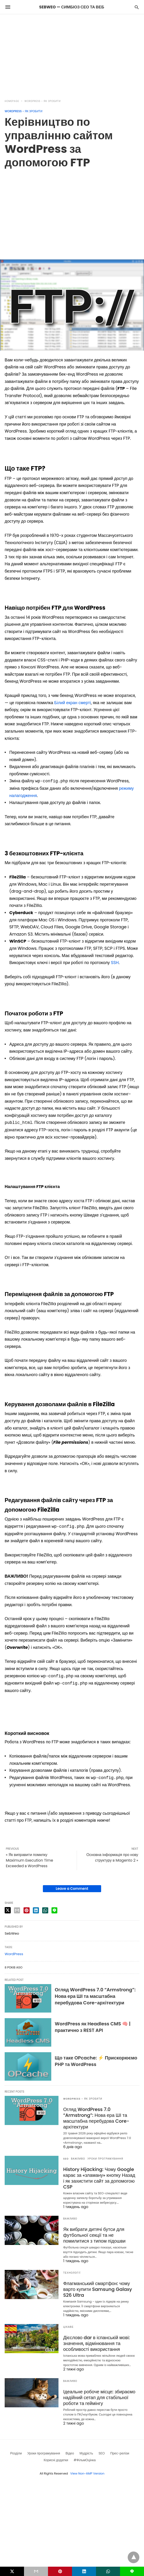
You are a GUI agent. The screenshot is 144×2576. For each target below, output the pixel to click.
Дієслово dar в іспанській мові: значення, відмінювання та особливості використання (96, 2343)
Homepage (12, 101)
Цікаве (68, 2327)
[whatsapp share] (45, 1910)
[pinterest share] (27, 1910)
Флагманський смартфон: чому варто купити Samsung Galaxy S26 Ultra (97, 2289)
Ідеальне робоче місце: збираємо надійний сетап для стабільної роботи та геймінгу (99, 2397)
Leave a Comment (72, 1888)
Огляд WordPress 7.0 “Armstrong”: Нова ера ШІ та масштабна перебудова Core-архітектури (95, 1996)
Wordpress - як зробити (42, 101)
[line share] (54, 1910)
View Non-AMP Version (87, 2473)
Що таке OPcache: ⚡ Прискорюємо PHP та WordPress (96, 2061)
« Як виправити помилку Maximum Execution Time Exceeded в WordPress (29, 1860)
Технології (72, 2273)
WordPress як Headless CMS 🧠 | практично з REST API (92, 2027)
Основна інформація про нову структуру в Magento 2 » (112, 1857)
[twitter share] (8, 1910)
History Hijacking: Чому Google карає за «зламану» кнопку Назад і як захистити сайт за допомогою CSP (99, 2178)
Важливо (78, 2158)
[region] (72, 54)
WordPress (14, 1953)
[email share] (17, 1910)
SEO (66, 2158)
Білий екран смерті (72, 703)
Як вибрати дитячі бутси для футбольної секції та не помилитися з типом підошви (94, 2235)
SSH (115, 962)
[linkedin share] (36, 1910)
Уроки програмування (105, 2158)
